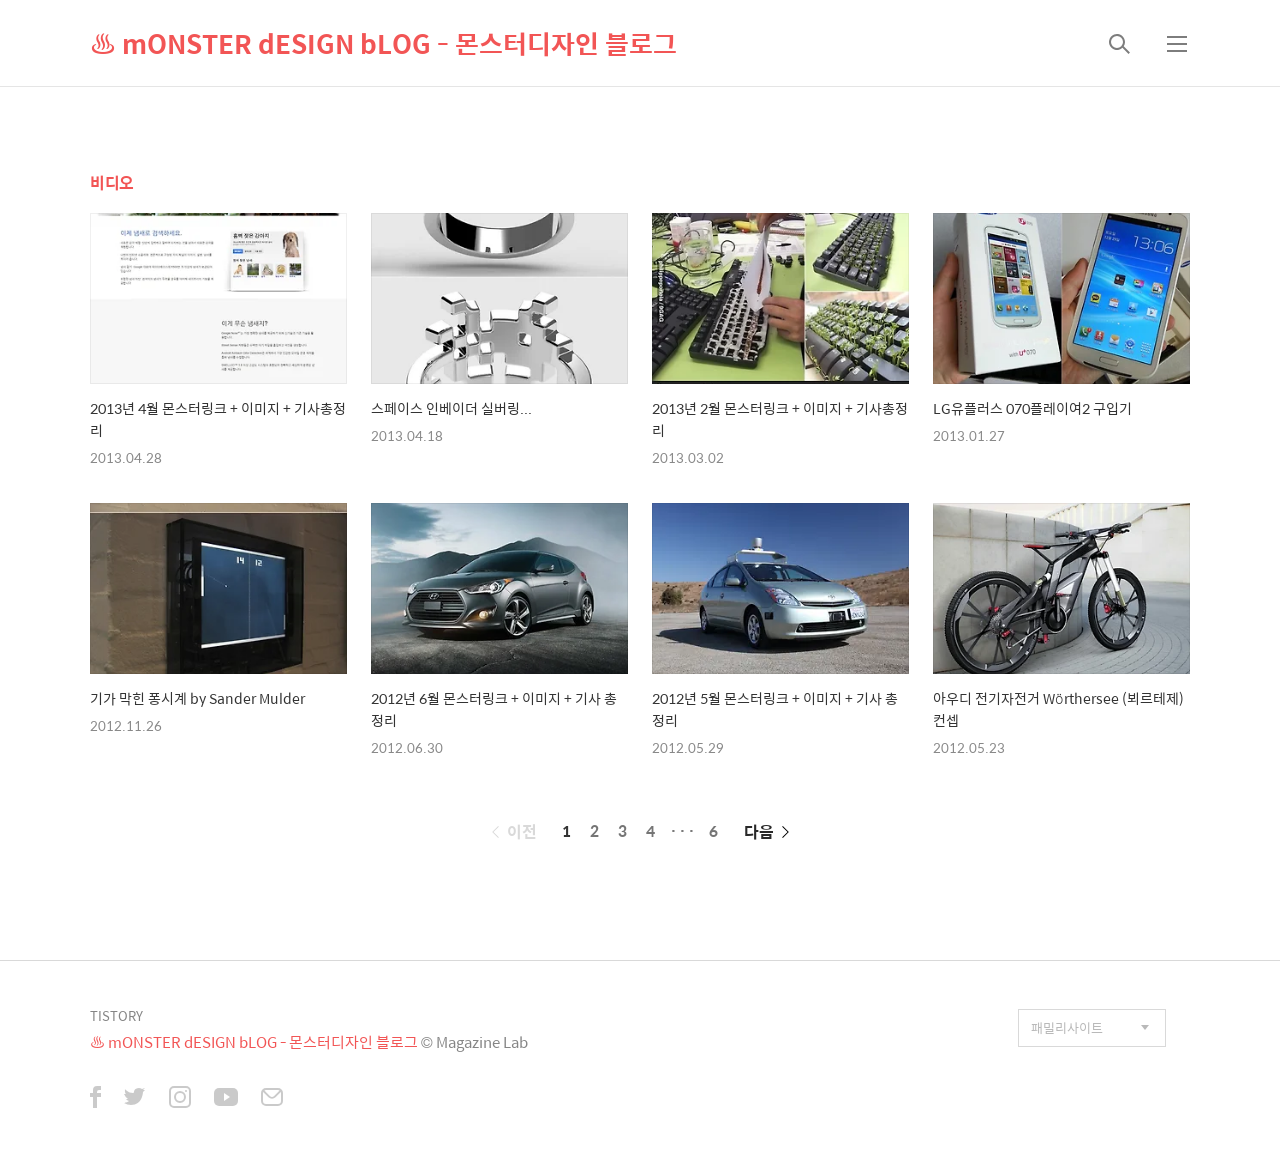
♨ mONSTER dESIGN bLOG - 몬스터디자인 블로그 (383, 43)
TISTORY (116, 1015)
